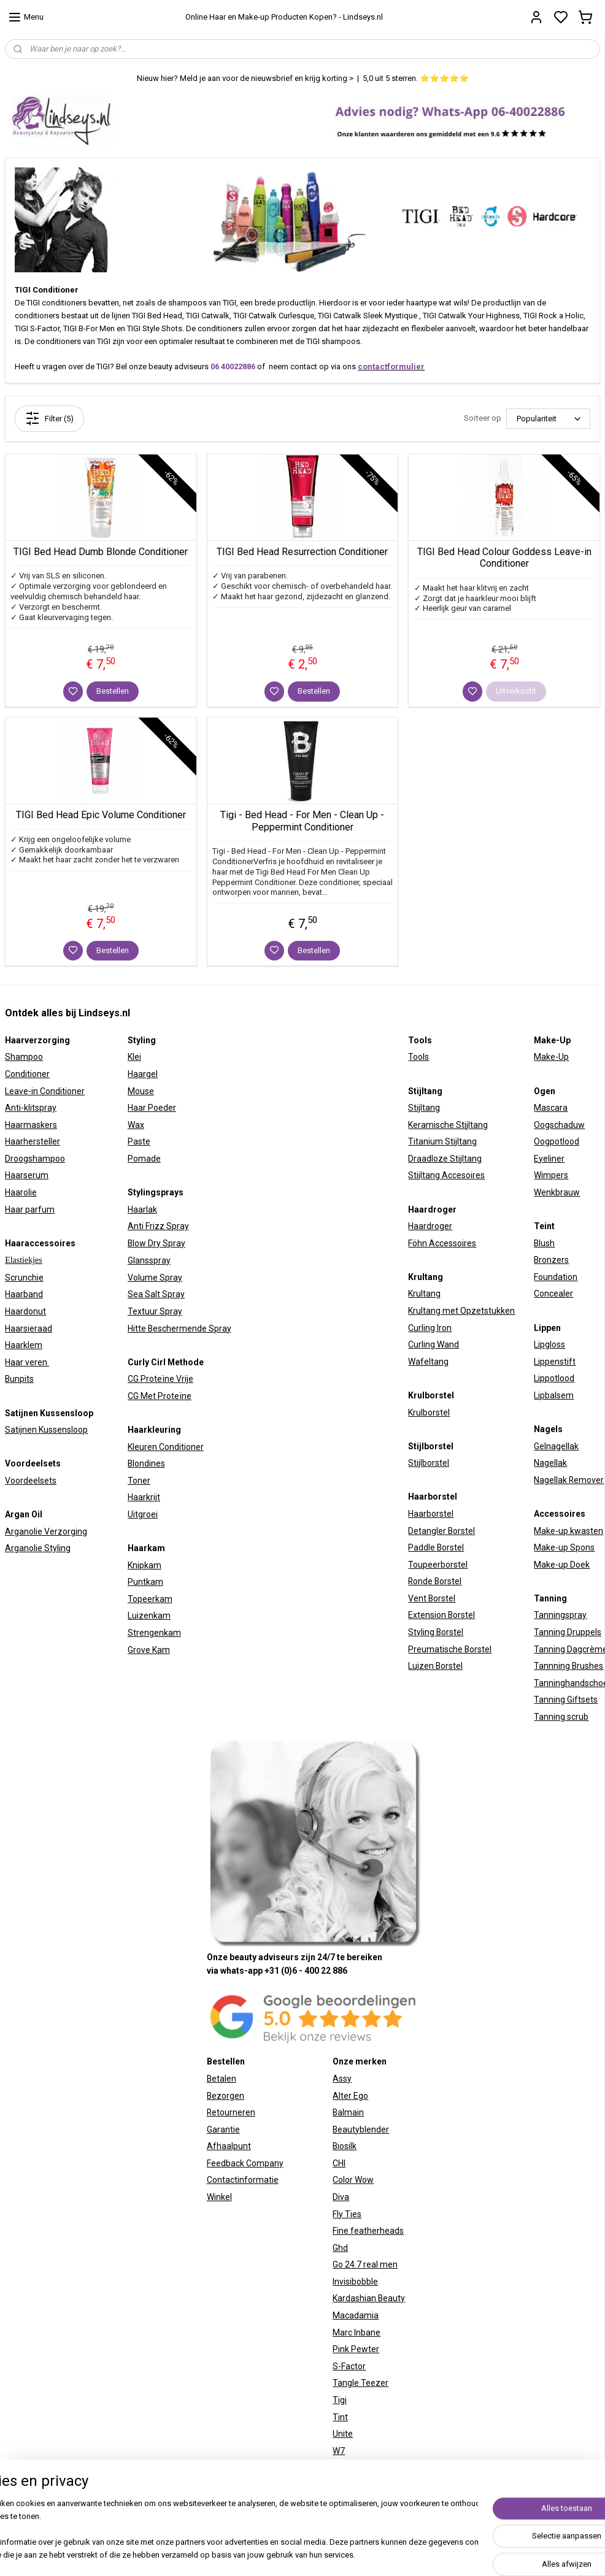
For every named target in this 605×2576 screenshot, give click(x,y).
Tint (340, 2417)
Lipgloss (549, 1344)
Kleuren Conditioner (166, 1447)
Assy (342, 2078)
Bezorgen (225, 2096)
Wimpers (551, 1175)
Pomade (144, 1158)
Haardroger (430, 1226)
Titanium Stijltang (442, 1141)
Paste (139, 1141)
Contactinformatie (243, 2180)
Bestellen (112, 691)
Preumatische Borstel (449, 1649)
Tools (418, 1057)
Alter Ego (350, 2096)
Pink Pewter (356, 2349)
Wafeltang (428, 1362)
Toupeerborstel (438, 1565)
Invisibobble (355, 2282)
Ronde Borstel (434, 1581)
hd (343, 2248)
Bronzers (551, 1260)
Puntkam (145, 1582)
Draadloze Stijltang (445, 1158)
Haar (137, 1108)
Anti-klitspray (30, 1108)
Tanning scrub (561, 1717)
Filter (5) (49, 418)
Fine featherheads (368, 2231)
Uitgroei (143, 1514)
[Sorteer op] (548, 418)
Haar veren (27, 1362)
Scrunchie (24, 1277)
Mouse (141, 1091)
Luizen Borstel (435, 1666)
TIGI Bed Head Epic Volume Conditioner (101, 815)
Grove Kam (149, 1650)
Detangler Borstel (441, 1531)
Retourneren (231, 2112)
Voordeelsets (30, 1480)
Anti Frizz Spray (158, 1226)
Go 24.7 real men (365, 2264)
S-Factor (349, 2366)
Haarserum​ (26, 1175)
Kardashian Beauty (369, 2298)
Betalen (221, 2078)
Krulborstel (429, 1412)
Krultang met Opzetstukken (461, 1311)
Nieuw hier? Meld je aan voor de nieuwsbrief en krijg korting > (245, 78)
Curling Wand (433, 1344)
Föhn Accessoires (442, 1243)
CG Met (143, 1396)
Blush (544, 1243)
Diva (341, 2197)
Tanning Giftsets (566, 1699)
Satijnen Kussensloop (46, 1430)
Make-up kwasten (568, 1531)
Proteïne (174, 1396)
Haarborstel (430, 1514)
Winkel (219, 2197)
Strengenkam (154, 1633)
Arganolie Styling (38, 1548)
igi (342, 2400)
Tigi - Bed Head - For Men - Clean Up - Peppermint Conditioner (302, 820)
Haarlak (142, 1209)
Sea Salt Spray (156, 1294)
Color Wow (353, 2180)
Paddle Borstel (436, 1547)
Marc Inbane (356, 2332)
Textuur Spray (155, 1311)
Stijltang (424, 1108)
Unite (343, 2434)
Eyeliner (549, 1158)
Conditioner (27, 1074)
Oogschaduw (559, 1125)
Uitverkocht (516, 691)
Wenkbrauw (557, 1192)
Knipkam (144, 1565)
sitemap (412, 2541)
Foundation (555, 1277)
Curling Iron (430, 1328)
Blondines (146, 1463)
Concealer (553, 1293)
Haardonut (25, 1311)
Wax (136, 1125)
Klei (134, 1057)
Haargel (143, 1074)
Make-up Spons (564, 1547)
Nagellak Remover (569, 1480)
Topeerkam (150, 1599)
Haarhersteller (32, 1141)
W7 (339, 2451)
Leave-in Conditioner (45, 1091)
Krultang (424, 1293)
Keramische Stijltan (445, 1125)
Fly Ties (347, 2214)
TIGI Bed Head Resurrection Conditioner (302, 552)
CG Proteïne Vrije (160, 1379)
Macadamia (356, 2315)
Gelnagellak (556, 1446)
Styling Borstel (435, 1632)
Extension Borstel (441, 1615)
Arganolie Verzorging (46, 1531)
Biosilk (344, 2146)
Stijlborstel (428, 1463)
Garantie (223, 2129)
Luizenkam (149, 1615)
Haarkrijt (144, 1497)
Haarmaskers (31, 1125)
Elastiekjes (23, 1260)
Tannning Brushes (568, 1666)
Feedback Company (245, 2163)
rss (436, 2541)
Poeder (161, 1108)
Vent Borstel (431, 1598)
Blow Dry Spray (156, 1243)
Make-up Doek (562, 1565)
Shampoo (24, 1057)
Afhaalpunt (229, 2146)
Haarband (24, 1294)
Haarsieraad (28, 1328)
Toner (139, 1480)
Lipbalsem (554, 1395)
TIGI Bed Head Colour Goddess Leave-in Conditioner (504, 557)
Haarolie (21, 1192)
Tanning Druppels (567, 1632)
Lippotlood (554, 1378)
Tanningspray (560, 1615)
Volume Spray (155, 1277)
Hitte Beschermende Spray (179, 1328)
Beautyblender (361, 2129)
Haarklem (23, 1345)
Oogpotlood (556, 1141)
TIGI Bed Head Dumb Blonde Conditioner (100, 552)
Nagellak (550, 1463)
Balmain (348, 2112)
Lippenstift (555, 1362)
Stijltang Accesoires (446, 1175)
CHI (339, 2163)
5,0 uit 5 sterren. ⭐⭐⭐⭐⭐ (416, 78)
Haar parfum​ (30, 1209)
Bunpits (19, 1379)
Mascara (551, 1108)
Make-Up (551, 1057)
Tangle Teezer (360, 2383)
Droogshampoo (35, 1158)
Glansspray (149, 1260)
